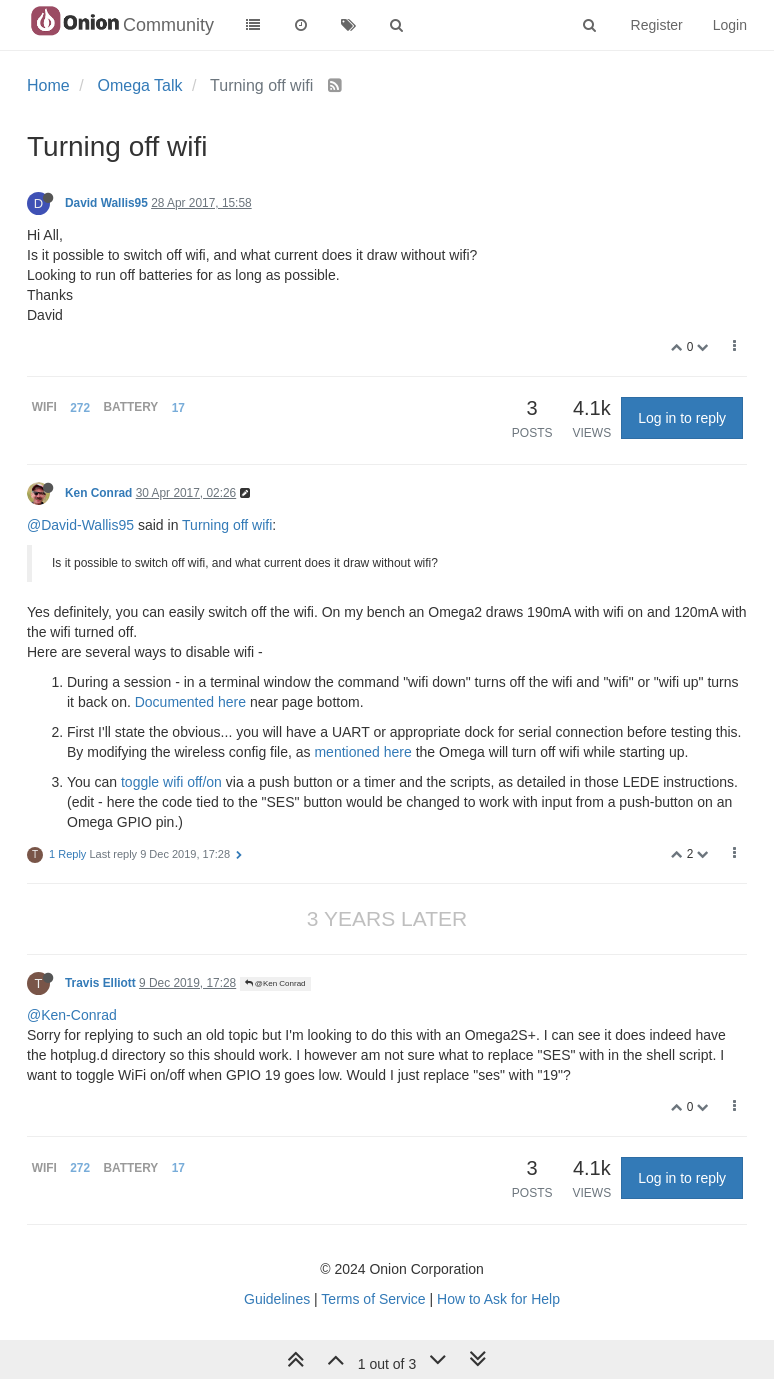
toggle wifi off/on (171, 782)
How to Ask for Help (498, 1299)
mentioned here (362, 752)
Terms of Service (373, 1299)
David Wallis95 (106, 203)
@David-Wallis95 (80, 525)
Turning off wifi (227, 525)
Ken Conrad (98, 493)
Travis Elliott (100, 983)
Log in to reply (682, 418)
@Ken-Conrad (72, 1015)
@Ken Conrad (275, 983)
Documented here (190, 702)
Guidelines (277, 1299)
